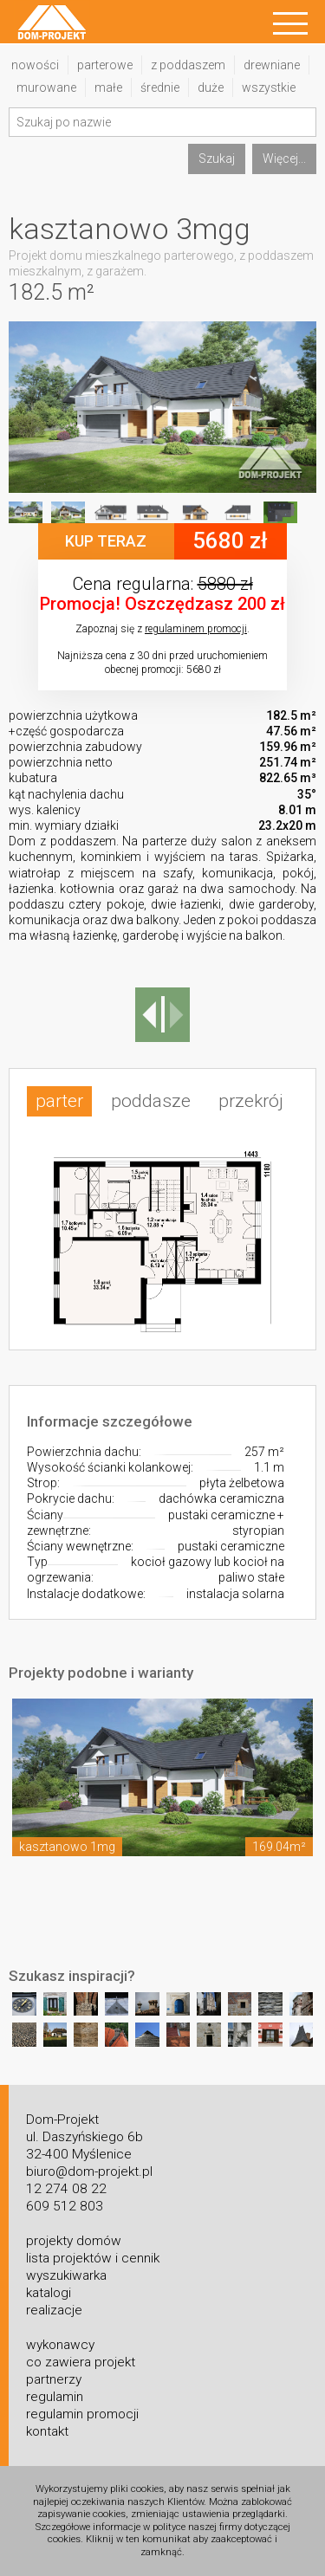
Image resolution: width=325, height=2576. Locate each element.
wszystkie (269, 87)
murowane (46, 87)
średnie (159, 87)
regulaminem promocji (196, 629)
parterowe (105, 65)
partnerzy (53, 2379)
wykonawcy (60, 2345)
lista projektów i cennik (92, 2258)
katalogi (48, 2293)
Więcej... (284, 158)
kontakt (47, 2431)
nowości (35, 65)
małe (108, 87)
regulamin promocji (82, 2414)
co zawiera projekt (80, 2362)
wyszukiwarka (66, 2275)
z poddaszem (188, 65)
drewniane (272, 65)
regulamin (54, 2396)
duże (211, 87)
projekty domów (73, 2241)
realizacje (54, 2310)
